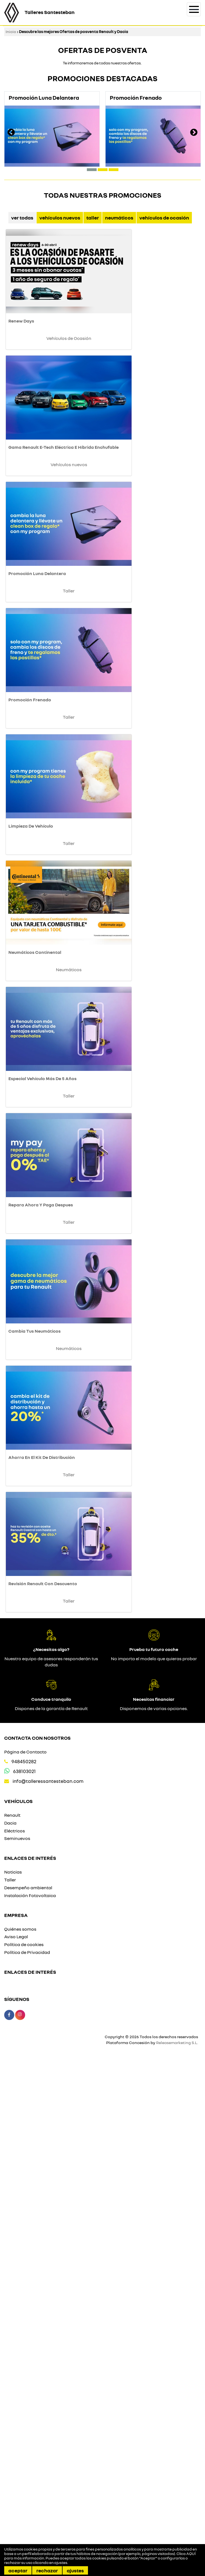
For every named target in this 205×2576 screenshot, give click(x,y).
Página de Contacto (25, 2249)
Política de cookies (24, 2441)
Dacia (10, 2319)
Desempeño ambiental (28, 2384)
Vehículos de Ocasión (164, 217)
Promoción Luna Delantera (37, 709)
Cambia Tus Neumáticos (34, 1737)
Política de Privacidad (27, 2449)
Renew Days (21, 366)
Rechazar (47, 2570)
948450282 (23, 2258)
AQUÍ (191, 2553)
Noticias (13, 2369)
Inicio (11, 31)
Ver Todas (22, 217)
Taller (92, 217)
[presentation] (11, 133)
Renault (12, 2312)
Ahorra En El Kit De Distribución (41, 1909)
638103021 (24, 2268)
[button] (91, 169)
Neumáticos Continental (34, 1223)
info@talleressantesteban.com (48, 2278)
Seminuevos (17, 2335)
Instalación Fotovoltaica (30, 2392)
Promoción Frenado (29, 880)
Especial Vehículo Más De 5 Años (42, 1394)
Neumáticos (119, 217)
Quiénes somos (20, 2425)
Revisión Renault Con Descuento (42, 2080)
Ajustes (75, 2570)
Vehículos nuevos (59, 217)
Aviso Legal (16, 2433)
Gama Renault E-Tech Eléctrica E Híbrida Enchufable (63, 537)
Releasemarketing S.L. (177, 2539)
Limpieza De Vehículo (30, 1051)
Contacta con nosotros (37, 2235)
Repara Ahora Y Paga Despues (40, 1566)
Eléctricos (14, 2327)
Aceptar (17, 2570)
